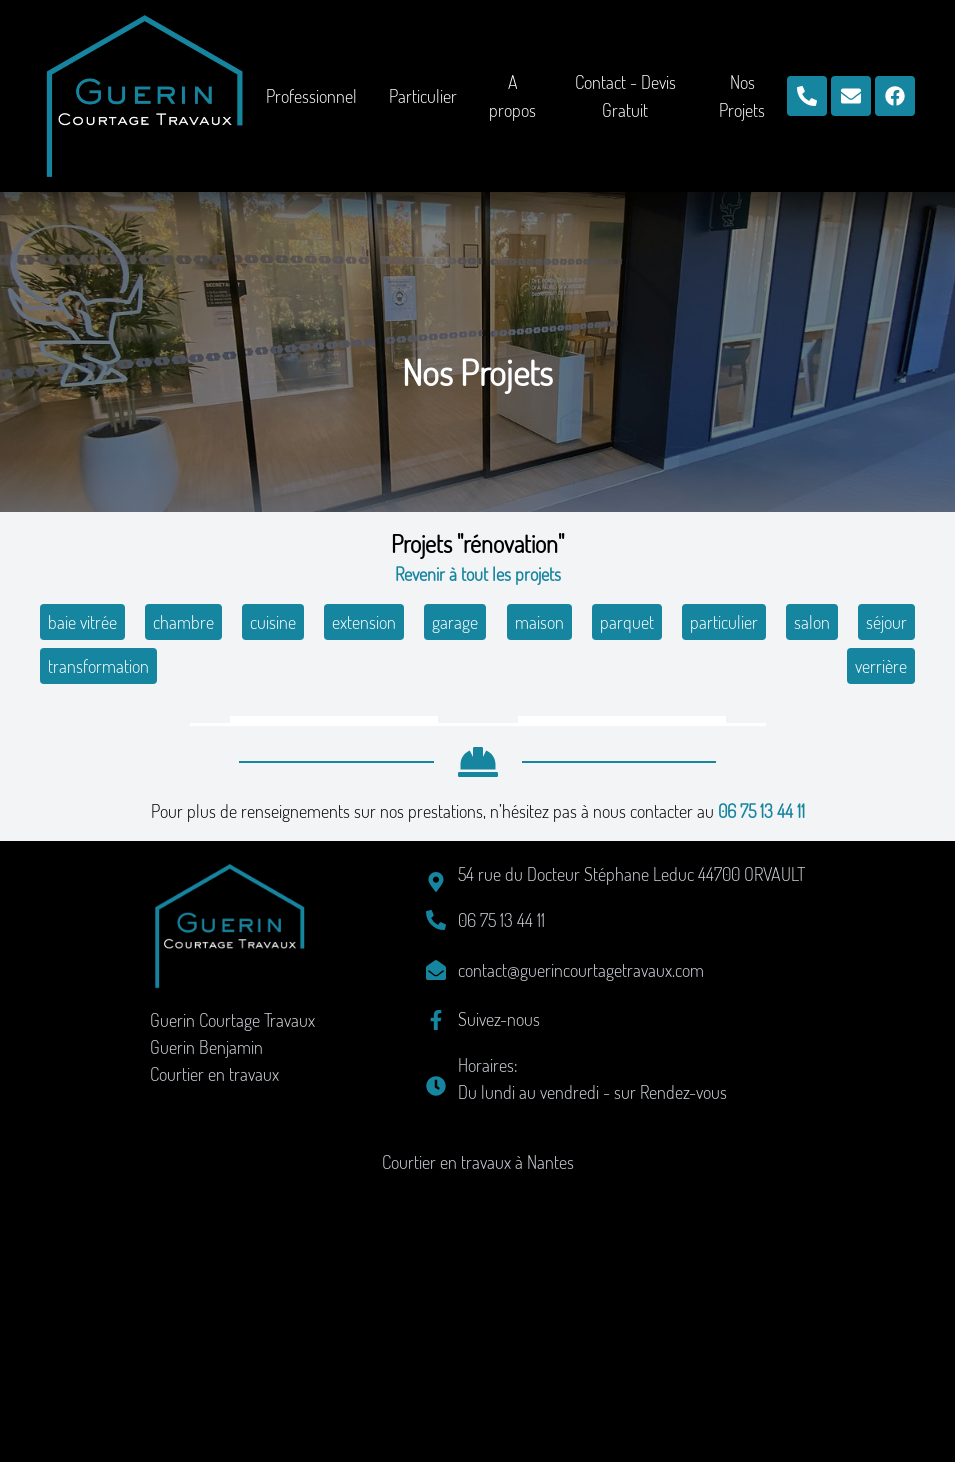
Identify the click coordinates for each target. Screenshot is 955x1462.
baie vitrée (82, 622)
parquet (627, 622)
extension (364, 622)
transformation (98, 666)
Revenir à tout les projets (478, 574)
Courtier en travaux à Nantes (478, 1440)
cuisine (273, 622)
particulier (724, 622)
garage (455, 622)
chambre (183, 622)
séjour (886, 622)
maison (539, 622)
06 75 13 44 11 (761, 1089)
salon (812, 622)
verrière (881, 666)
